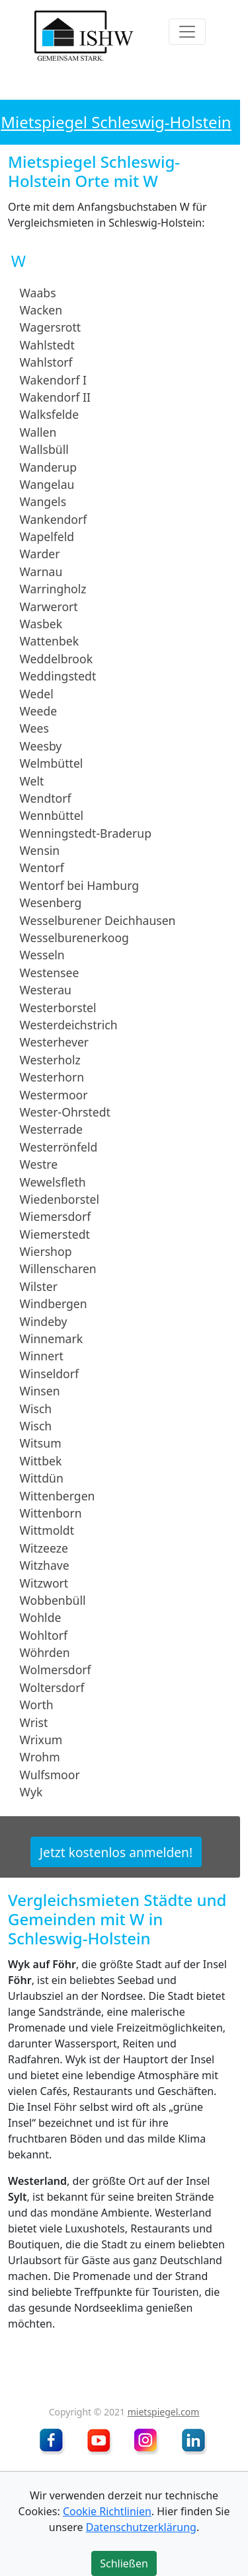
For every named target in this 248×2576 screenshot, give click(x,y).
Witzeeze (44, 1548)
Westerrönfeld (59, 1147)
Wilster (39, 1286)
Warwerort (49, 606)
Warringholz (53, 589)
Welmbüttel (51, 763)
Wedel (37, 693)
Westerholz (50, 1060)
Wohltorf (43, 1634)
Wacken (41, 310)
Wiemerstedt (55, 1233)
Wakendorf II (55, 397)
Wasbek (41, 624)
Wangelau (47, 484)
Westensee (49, 972)
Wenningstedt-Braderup (85, 833)
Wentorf (42, 867)
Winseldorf (49, 1373)
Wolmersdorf (55, 1669)
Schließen (124, 2563)
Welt (32, 780)
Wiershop (46, 1251)
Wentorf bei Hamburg (80, 885)
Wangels (43, 501)
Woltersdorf (52, 1687)
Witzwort (44, 1582)
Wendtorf (45, 798)
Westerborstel (58, 1007)
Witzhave (44, 1565)
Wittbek (41, 1461)
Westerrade (51, 1129)
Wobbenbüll (53, 1600)
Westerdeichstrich (69, 1025)
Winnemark (51, 1338)
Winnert (41, 1356)
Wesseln (42, 955)
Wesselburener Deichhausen (98, 920)
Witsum (41, 1443)
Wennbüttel (52, 815)
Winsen (40, 1391)
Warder (40, 554)
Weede (39, 711)
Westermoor (54, 1094)
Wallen (38, 432)
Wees (34, 728)
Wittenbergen (57, 1495)
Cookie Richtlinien (107, 2511)
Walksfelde (49, 414)
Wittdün (41, 1478)
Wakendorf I (53, 379)
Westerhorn (52, 1077)
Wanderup (48, 466)
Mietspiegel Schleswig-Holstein (116, 122)
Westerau (45, 990)
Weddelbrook (56, 659)
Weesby (41, 746)
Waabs (38, 292)
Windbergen (53, 1303)
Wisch (36, 1408)
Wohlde (41, 1617)
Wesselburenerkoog (74, 937)
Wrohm (40, 1757)
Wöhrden (45, 1652)
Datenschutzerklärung (141, 2527)
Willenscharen (58, 1268)
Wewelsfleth (53, 1181)
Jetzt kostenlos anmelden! (116, 1851)
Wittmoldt (47, 1530)
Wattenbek (49, 641)
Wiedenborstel (59, 1199)
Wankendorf (53, 519)
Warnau (41, 571)
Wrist (34, 1722)
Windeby (43, 1321)
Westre (39, 1164)
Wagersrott (50, 327)
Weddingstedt (58, 676)
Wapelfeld (47, 536)
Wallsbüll (44, 449)
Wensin (40, 850)
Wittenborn (51, 1513)
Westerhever (54, 1042)
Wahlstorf (46, 362)
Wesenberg (51, 902)
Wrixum (41, 1740)
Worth (37, 1704)
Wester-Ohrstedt (65, 1112)
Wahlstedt (47, 345)
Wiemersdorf (55, 1216)
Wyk (31, 1792)
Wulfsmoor (50, 1775)
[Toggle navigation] (187, 31)
